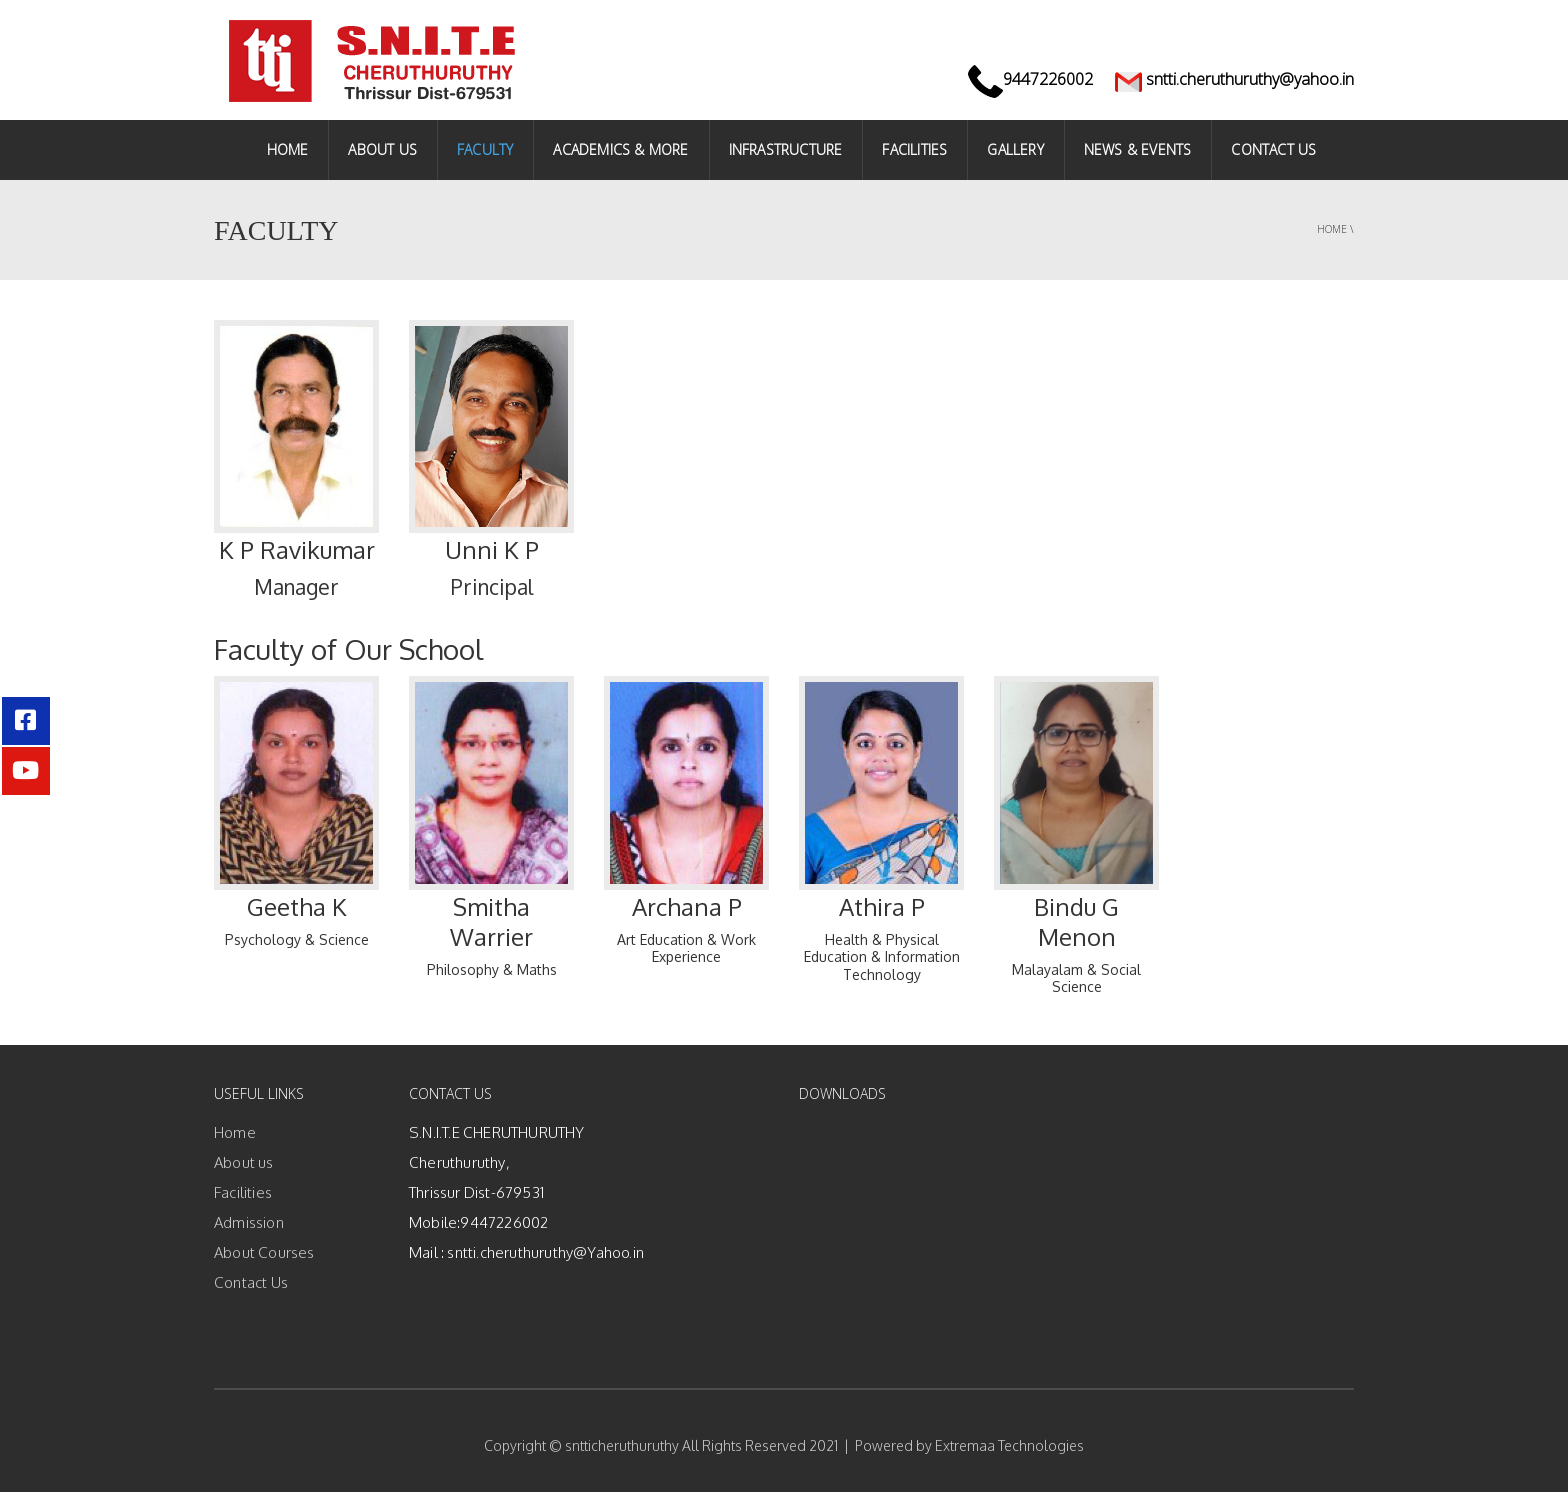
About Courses (264, 1252)
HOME (288, 149)
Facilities (914, 149)
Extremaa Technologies (1009, 1445)
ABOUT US (382, 149)
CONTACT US (1273, 149)
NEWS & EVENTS (1138, 149)
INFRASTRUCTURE (786, 149)
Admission (249, 1222)
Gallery (1015, 149)
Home (1332, 229)
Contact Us (251, 1282)
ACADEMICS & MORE (620, 149)
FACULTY (485, 149)
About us (244, 1162)
